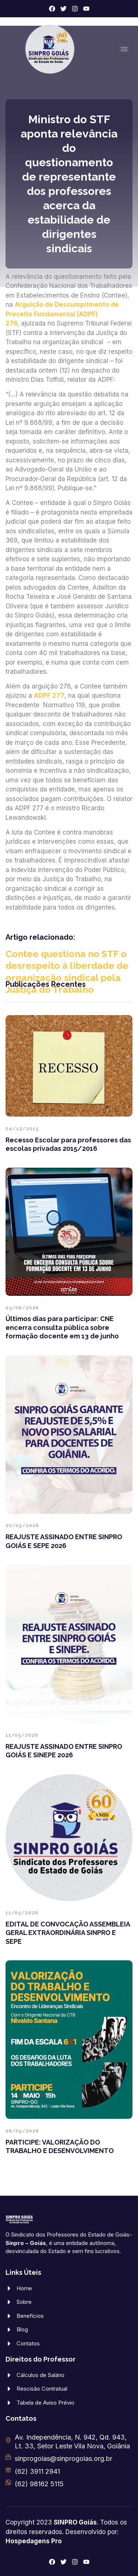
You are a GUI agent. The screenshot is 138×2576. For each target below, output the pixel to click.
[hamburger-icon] (124, 49)
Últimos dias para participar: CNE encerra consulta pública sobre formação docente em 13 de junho (62, 1327)
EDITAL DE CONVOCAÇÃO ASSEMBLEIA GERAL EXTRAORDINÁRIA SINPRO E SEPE (68, 1932)
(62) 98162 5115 (39, 2484)
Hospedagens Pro (34, 2541)
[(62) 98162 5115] (8, 2482)
